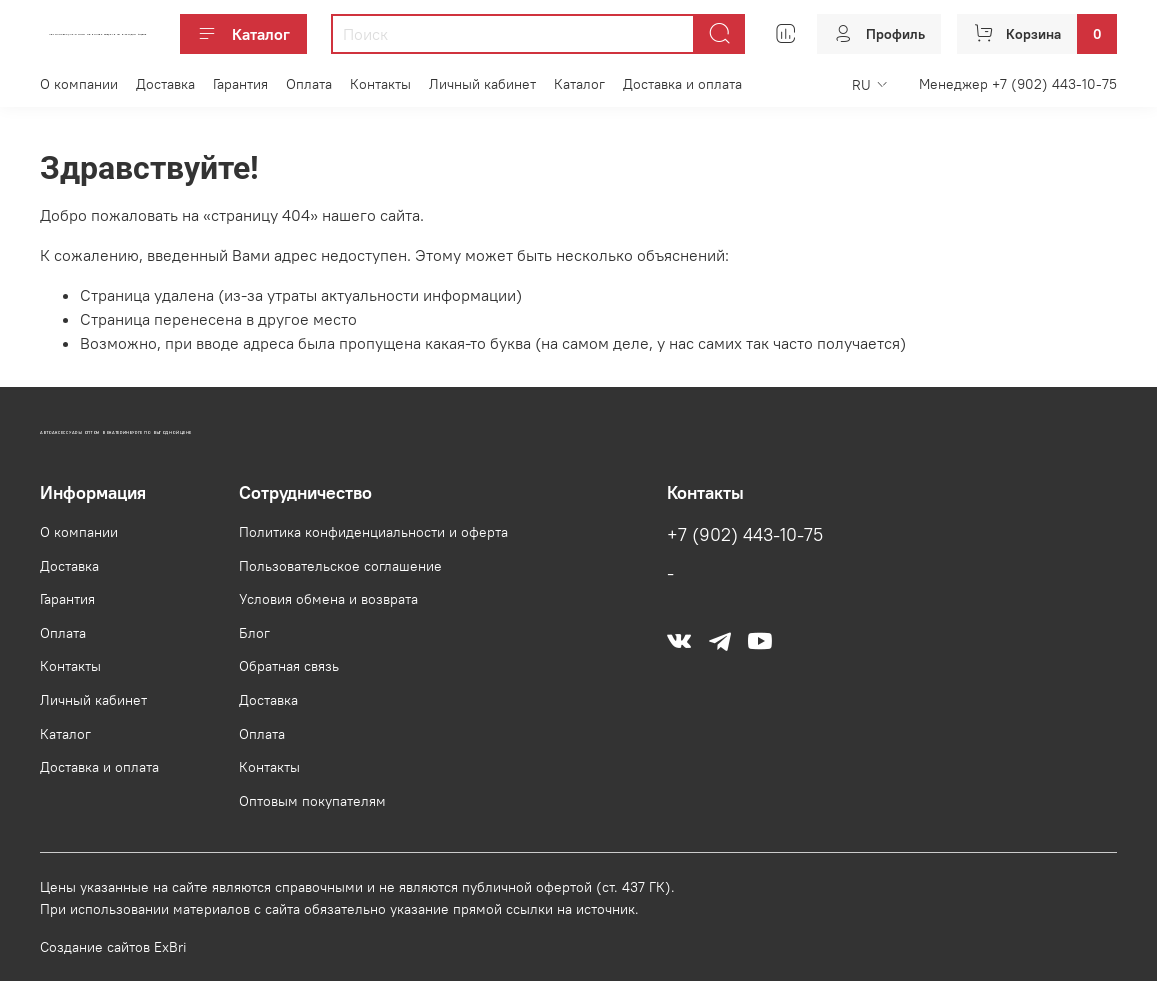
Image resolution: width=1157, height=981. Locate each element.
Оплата (309, 84)
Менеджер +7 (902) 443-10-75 (1018, 84)
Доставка (165, 84)
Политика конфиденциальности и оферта (373, 532)
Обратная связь (289, 666)
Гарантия (240, 84)
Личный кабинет (482, 84)
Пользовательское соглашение (340, 566)
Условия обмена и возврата (328, 599)
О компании (79, 84)
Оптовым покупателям (312, 801)
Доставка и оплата (682, 84)
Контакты (380, 84)
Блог (254, 633)
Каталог (243, 34)
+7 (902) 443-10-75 (745, 535)
